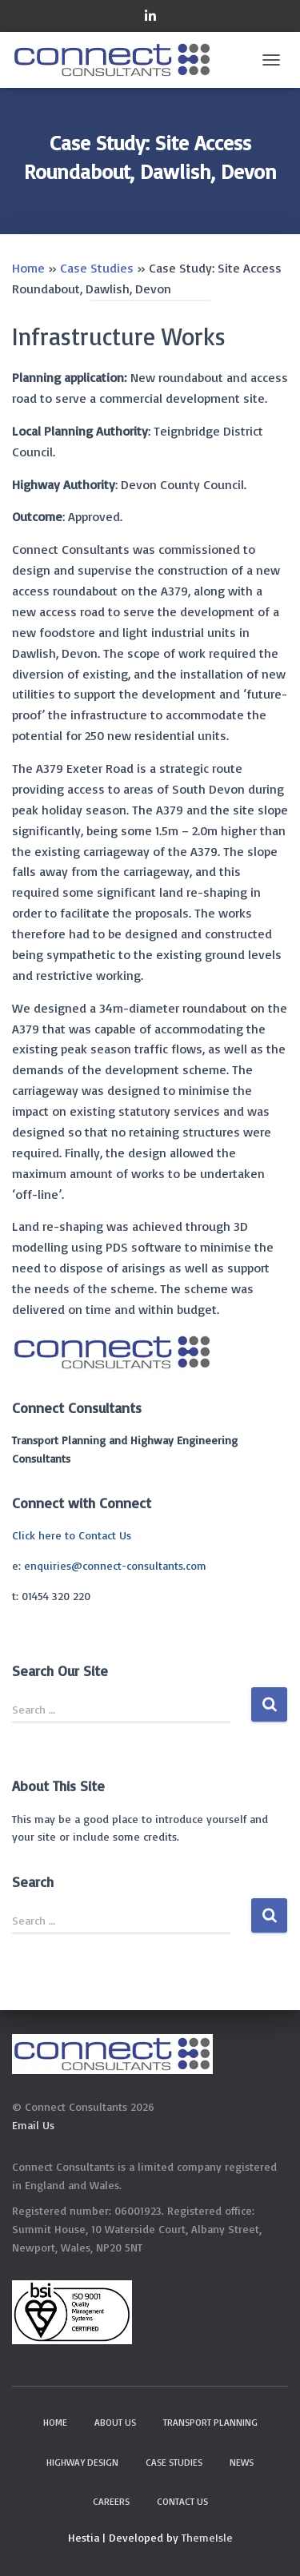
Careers (111, 2501)
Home (28, 268)
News (242, 2462)
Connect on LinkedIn (150, 18)
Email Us (33, 2125)
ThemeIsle (207, 2537)
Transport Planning (210, 2422)
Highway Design (82, 2462)
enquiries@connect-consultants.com (115, 1565)
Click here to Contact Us (71, 1535)
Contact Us (182, 2501)
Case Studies (97, 268)
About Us (115, 2422)
